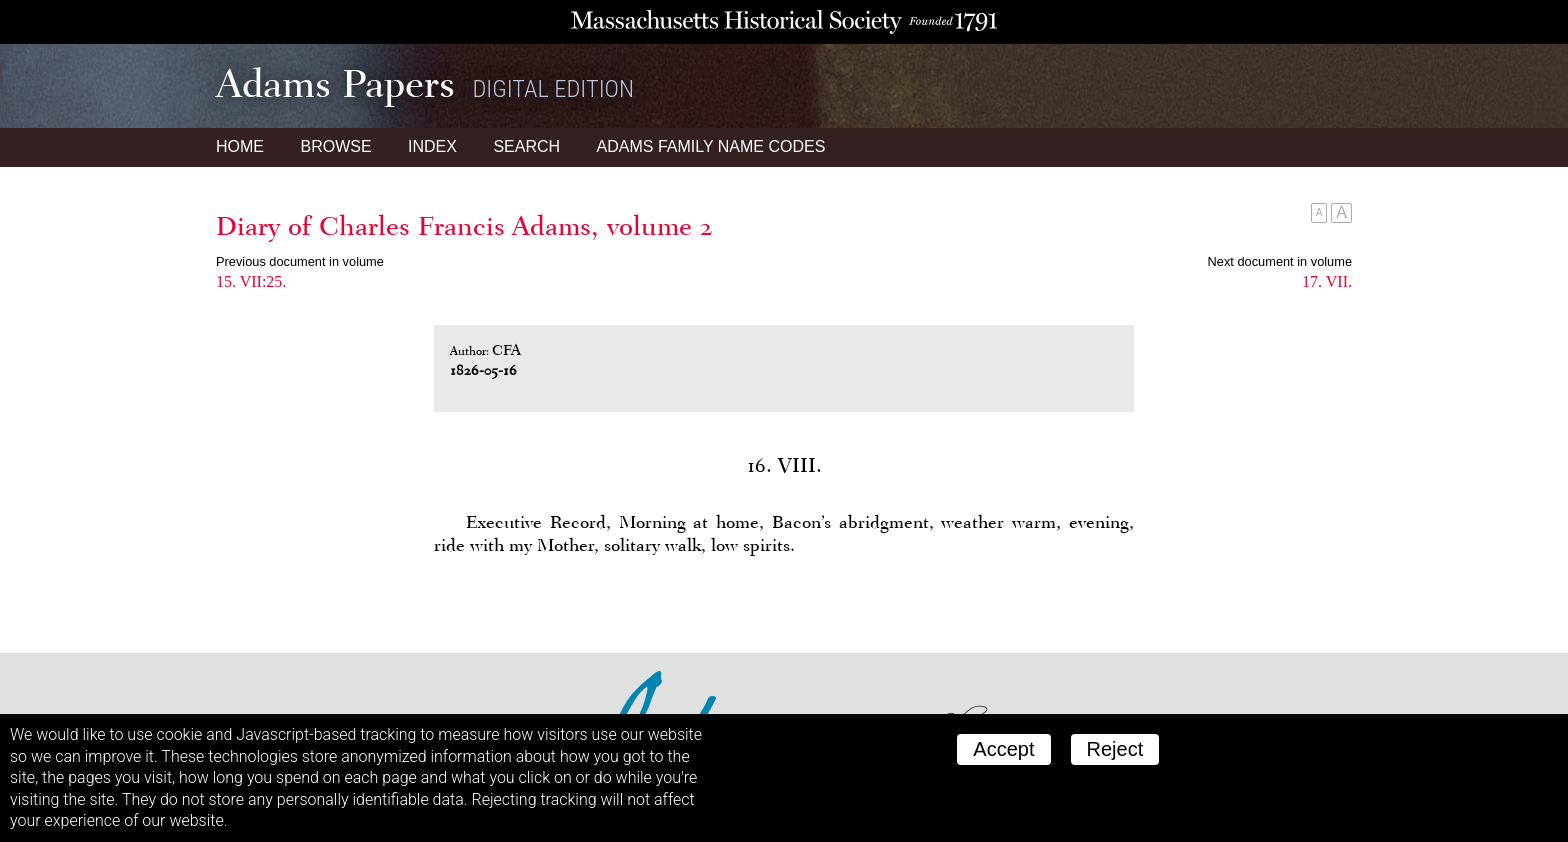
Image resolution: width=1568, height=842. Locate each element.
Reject (1115, 749)
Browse (335, 146)
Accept (1003, 749)
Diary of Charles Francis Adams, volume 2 (464, 226)
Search (526, 146)
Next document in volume (1280, 261)
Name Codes (711, 146)
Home (240, 146)
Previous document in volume (300, 261)
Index (432, 146)
